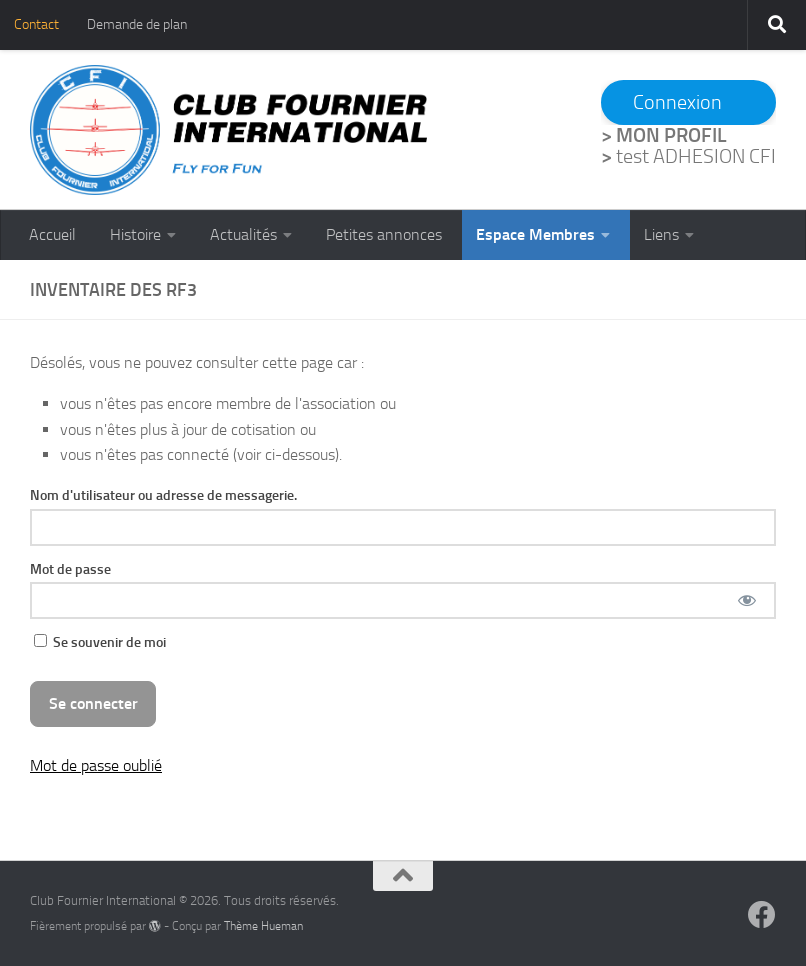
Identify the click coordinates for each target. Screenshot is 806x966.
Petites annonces (384, 234)
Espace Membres (535, 234)
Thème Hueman (263, 926)
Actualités (243, 234)
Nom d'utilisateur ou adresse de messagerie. (163, 495)
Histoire (135, 234)
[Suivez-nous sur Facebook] (762, 915)
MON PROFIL (671, 135)
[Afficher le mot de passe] (746, 600)
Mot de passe (70, 569)
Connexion (677, 102)
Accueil (52, 234)
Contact (36, 24)
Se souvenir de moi (100, 642)
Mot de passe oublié (96, 765)
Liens (661, 234)
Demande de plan (137, 24)
